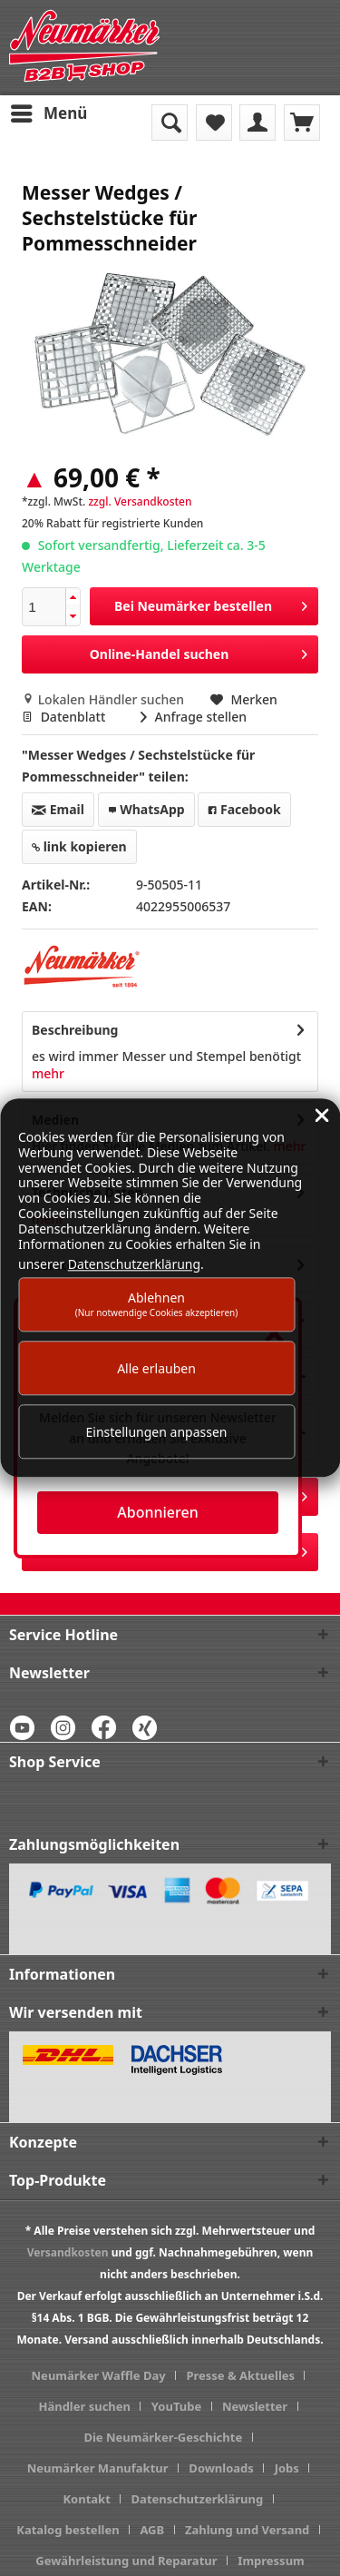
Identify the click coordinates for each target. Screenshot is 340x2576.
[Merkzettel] (214, 122)
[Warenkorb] (302, 122)
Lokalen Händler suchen (105, 699)
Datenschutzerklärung (197, 2499)
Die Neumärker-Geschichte (162, 2437)
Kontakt (86, 2499)
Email (58, 809)
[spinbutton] (44, 607)
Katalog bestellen (67, 2530)
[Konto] (257, 122)
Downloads (221, 2468)
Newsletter (254, 2406)
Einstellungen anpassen (157, 1431)
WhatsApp (146, 809)
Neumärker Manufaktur (98, 2468)
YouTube (176, 2406)
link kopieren (79, 846)
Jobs (287, 2468)
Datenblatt (65, 716)
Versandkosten (68, 2252)
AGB (152, 2530)
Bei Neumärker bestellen (210, 603)
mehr (48, 1073)
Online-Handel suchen (198, 651)
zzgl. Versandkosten (139, 501)
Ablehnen (156, 1304)
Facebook (244, 809)
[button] (72, 597)
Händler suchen (84, 2406)
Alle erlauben (156, 1368)
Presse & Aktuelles (240, 2375)
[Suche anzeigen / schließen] (169, 122)
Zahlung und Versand (247, 2530)
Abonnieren (157, 1512)
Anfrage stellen (194, 716)
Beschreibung (75, 1029)
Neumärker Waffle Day (99, 2375)
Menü (49, 111)
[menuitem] (48, 113)
